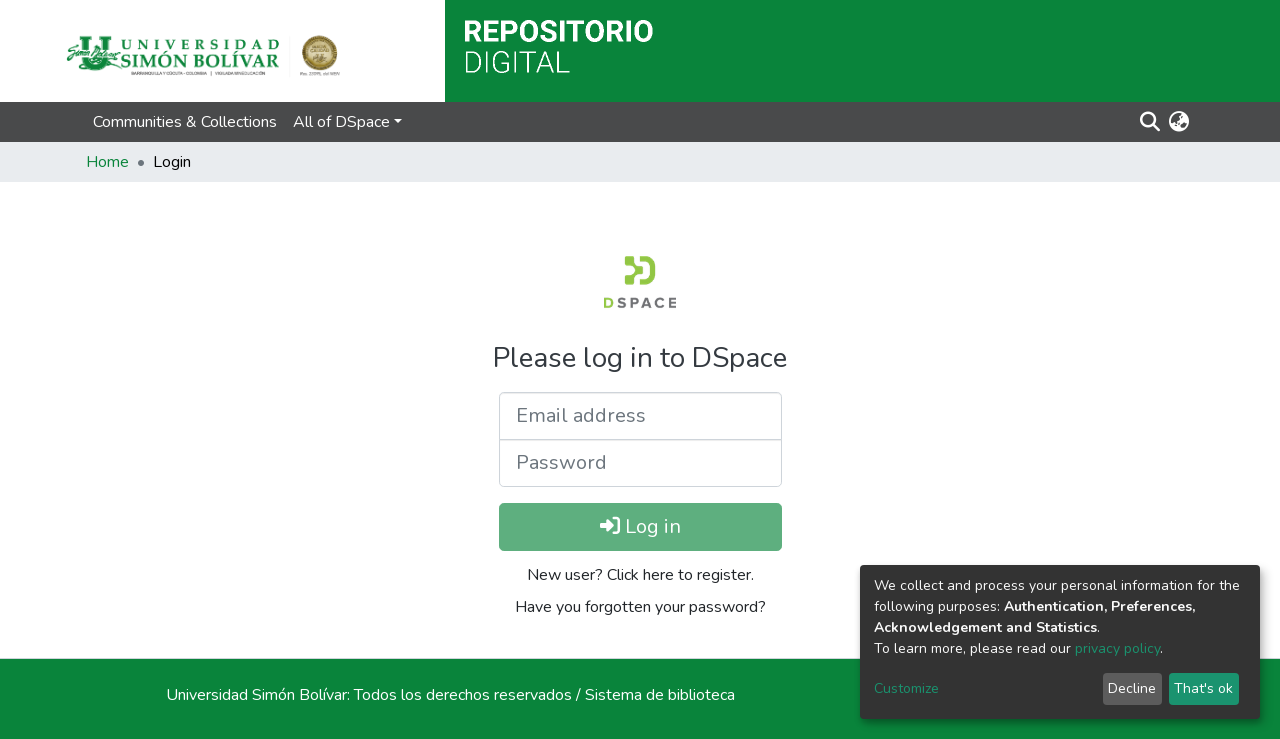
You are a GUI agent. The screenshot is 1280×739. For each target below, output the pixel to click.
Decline (1132, 688)
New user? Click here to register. (640, 575)
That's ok (1203, 688)
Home (107, 162)
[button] (1178, 122)
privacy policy (1117, 648)
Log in (640, 526)
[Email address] (640, 416)
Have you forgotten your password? (640, 607)
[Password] (640, 463)
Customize (906, 688)
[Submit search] (1149, 122)
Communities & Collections (185, 122)
